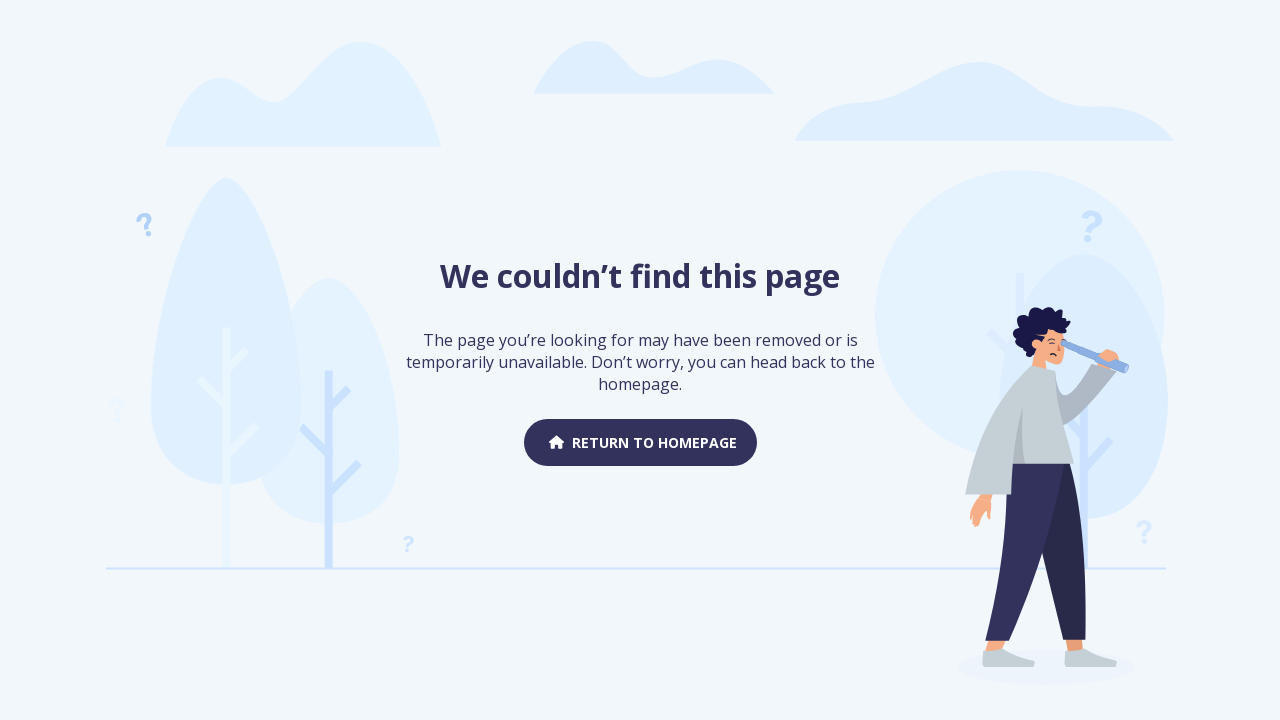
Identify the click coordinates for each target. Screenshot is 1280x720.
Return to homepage (640, 442)
